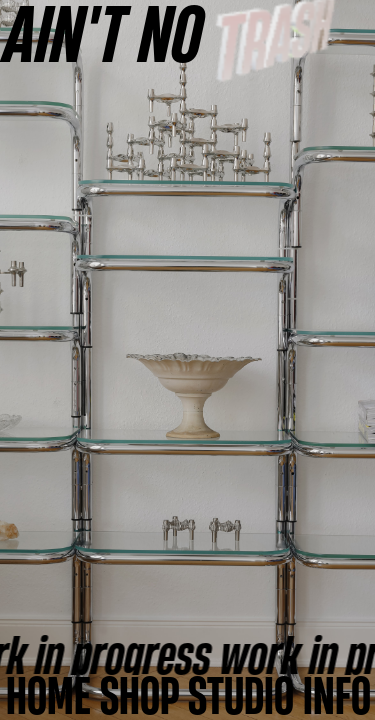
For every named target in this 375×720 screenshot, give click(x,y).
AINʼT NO (104, 32)
